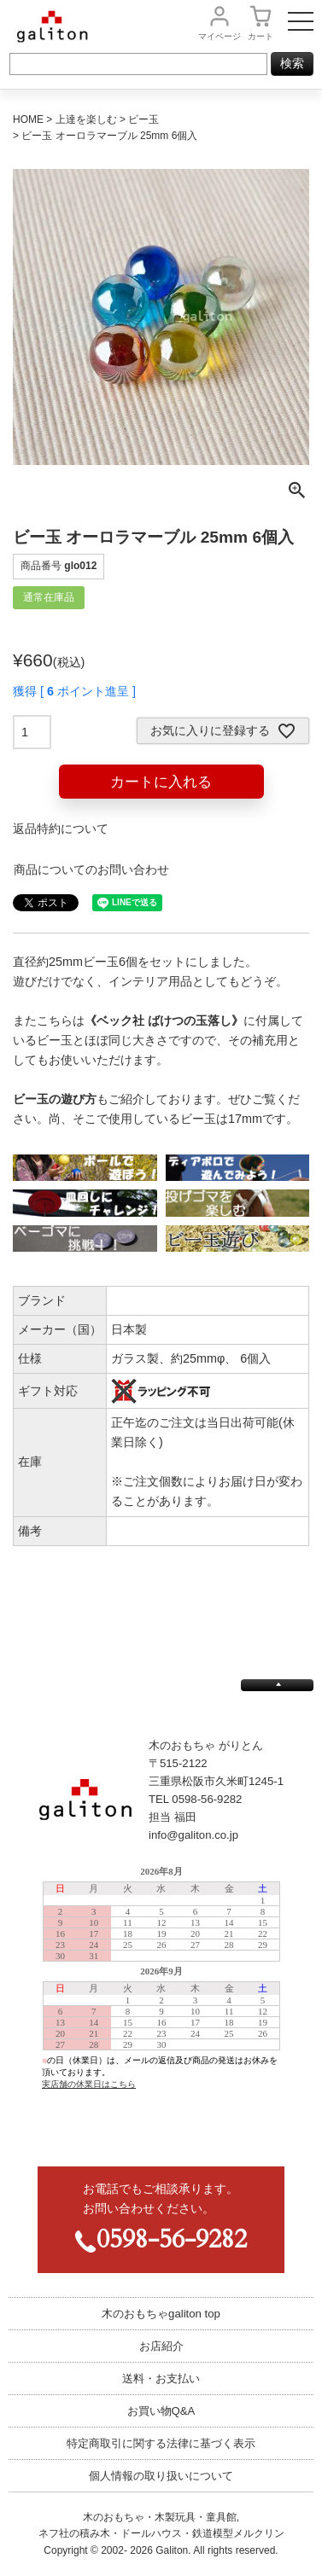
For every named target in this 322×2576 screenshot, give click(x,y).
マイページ (219, 36)
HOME (28, 119)
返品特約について (60, 828)
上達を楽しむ (86, 119)
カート (260, 36)
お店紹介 (161, 2346)
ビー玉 (143, 119)
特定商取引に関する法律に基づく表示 (161, 2443)
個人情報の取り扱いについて (161, 2475)
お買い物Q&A (161, 2410)
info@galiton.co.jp (193, 1835)
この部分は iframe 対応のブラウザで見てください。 (161, 2002)
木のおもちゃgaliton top (161, 2313)
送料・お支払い (161, 2378)
